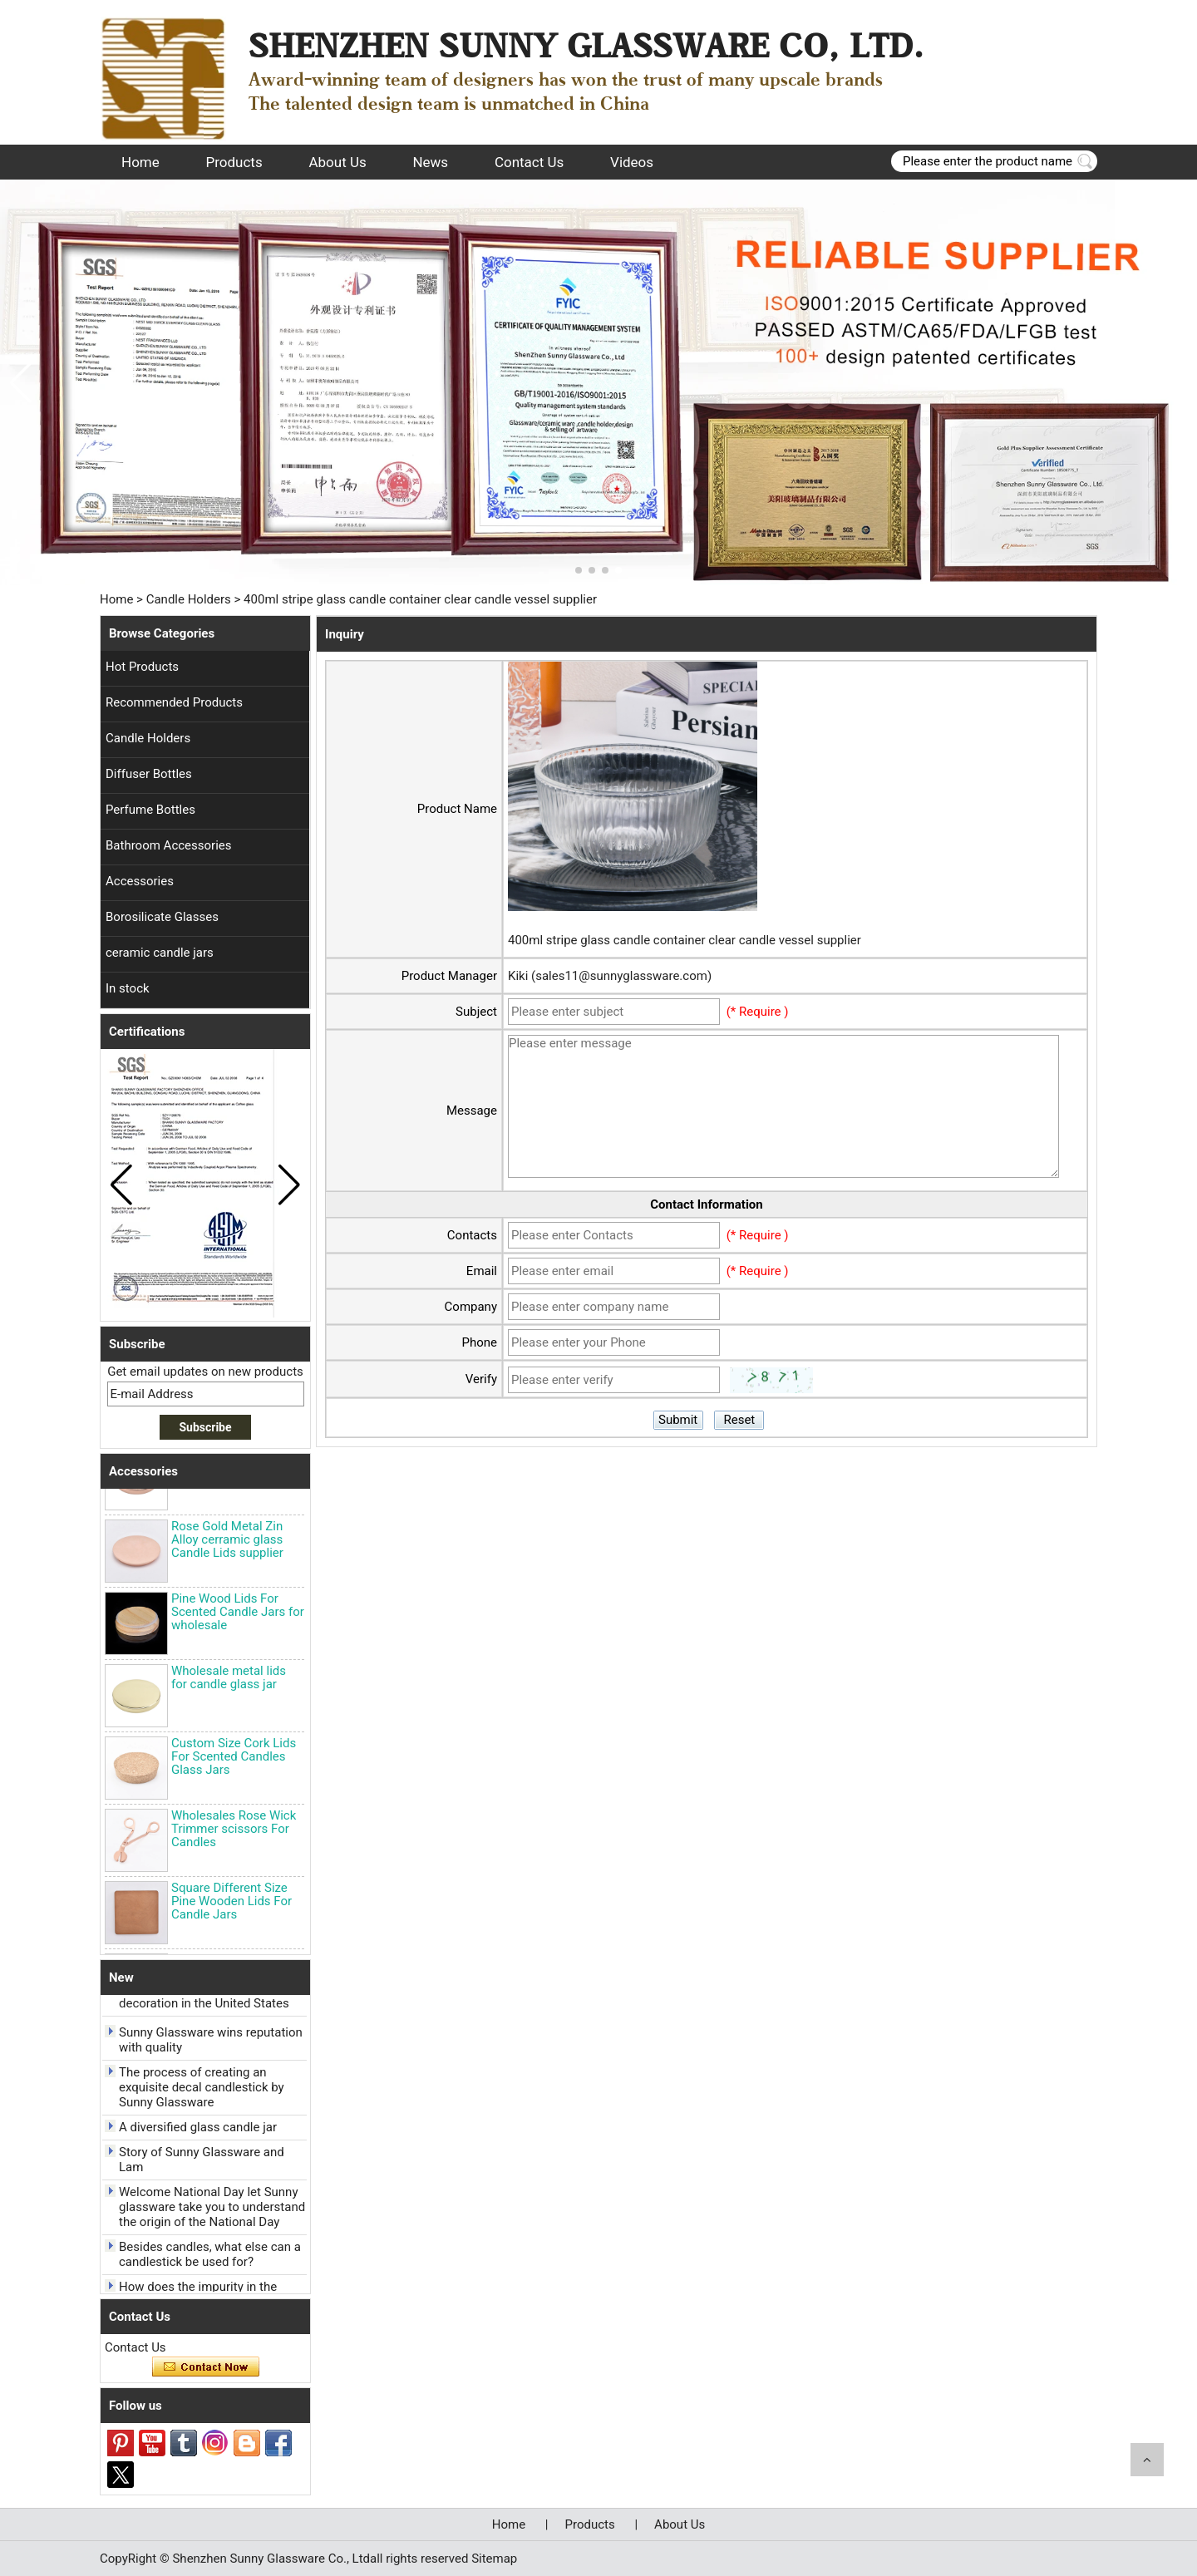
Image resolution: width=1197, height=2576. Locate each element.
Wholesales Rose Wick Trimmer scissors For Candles (233, 1831)
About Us (337, 162)
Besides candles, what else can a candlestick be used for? (210, 2257)
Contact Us (529, 162)
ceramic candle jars (160, 952)
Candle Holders (188, 599)
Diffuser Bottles (149, 773)
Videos (631, 162)
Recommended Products (174, 702)
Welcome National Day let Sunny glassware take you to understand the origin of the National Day (212, 2209)
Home (140, 162)
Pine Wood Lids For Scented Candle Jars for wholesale (237, 1614)
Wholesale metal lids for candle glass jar (228, 1680)
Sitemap (494, 2558)
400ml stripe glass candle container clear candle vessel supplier (684, 940)
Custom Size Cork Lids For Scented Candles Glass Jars (233, 1759)
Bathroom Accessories (169, 845)
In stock (128, 988)
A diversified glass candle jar (198, 2129)
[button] (578, 570)
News (430, 162)
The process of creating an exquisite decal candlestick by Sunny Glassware (201, 2089)
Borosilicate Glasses (162, 916)
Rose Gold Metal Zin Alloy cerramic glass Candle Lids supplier (227, 1542)
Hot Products (142, 666)
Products (233, 162)
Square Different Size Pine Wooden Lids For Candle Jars (231, 1903)
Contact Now (205, 2367)
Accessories (140, 881)
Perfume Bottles (150, 809)
